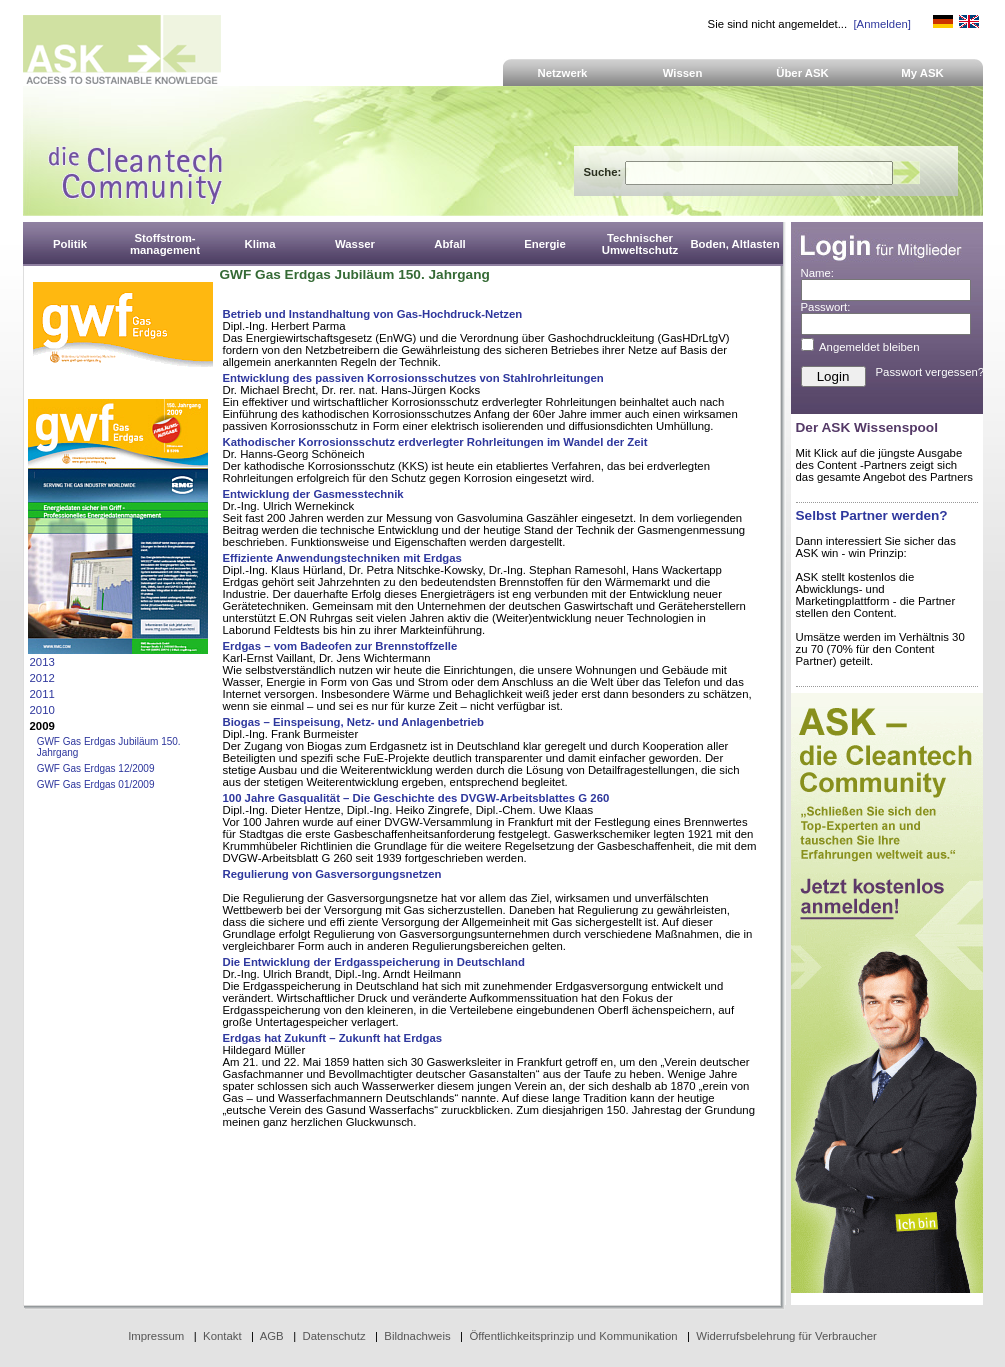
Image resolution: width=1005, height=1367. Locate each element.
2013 (42, 662)
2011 (42, 694)
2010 (42, 710)
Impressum (156, 1336)
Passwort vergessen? (930, 372)
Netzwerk (563, 73)
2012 (42, 678)
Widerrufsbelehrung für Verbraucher (786, 1336)
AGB (272, 1336)
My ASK (922, 73)
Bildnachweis (417, 1336)
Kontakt (222, 1336)
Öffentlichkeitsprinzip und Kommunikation (573, 1336)
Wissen (683, 73)
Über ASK (802, 73)
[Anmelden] (881, 24)
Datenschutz (333, 1336)
